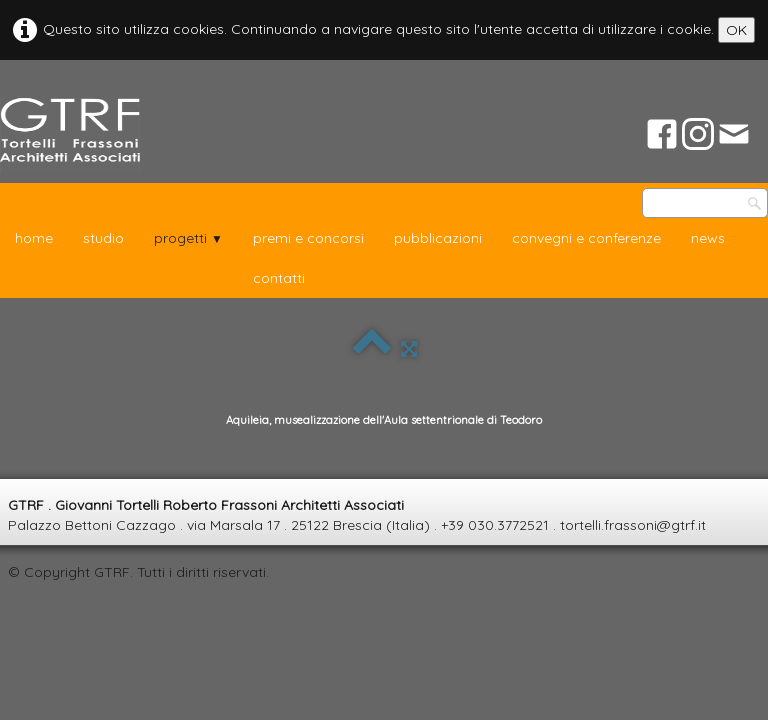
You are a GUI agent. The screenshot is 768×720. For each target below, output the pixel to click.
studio (103, 238)
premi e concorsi (308, 238)
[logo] (70, 135)
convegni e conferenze (586, 238)
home (34, 238)
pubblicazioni (438, 238)
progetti (188, 238)
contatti (279, 278)
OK (736, 30)
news (708, 238)
